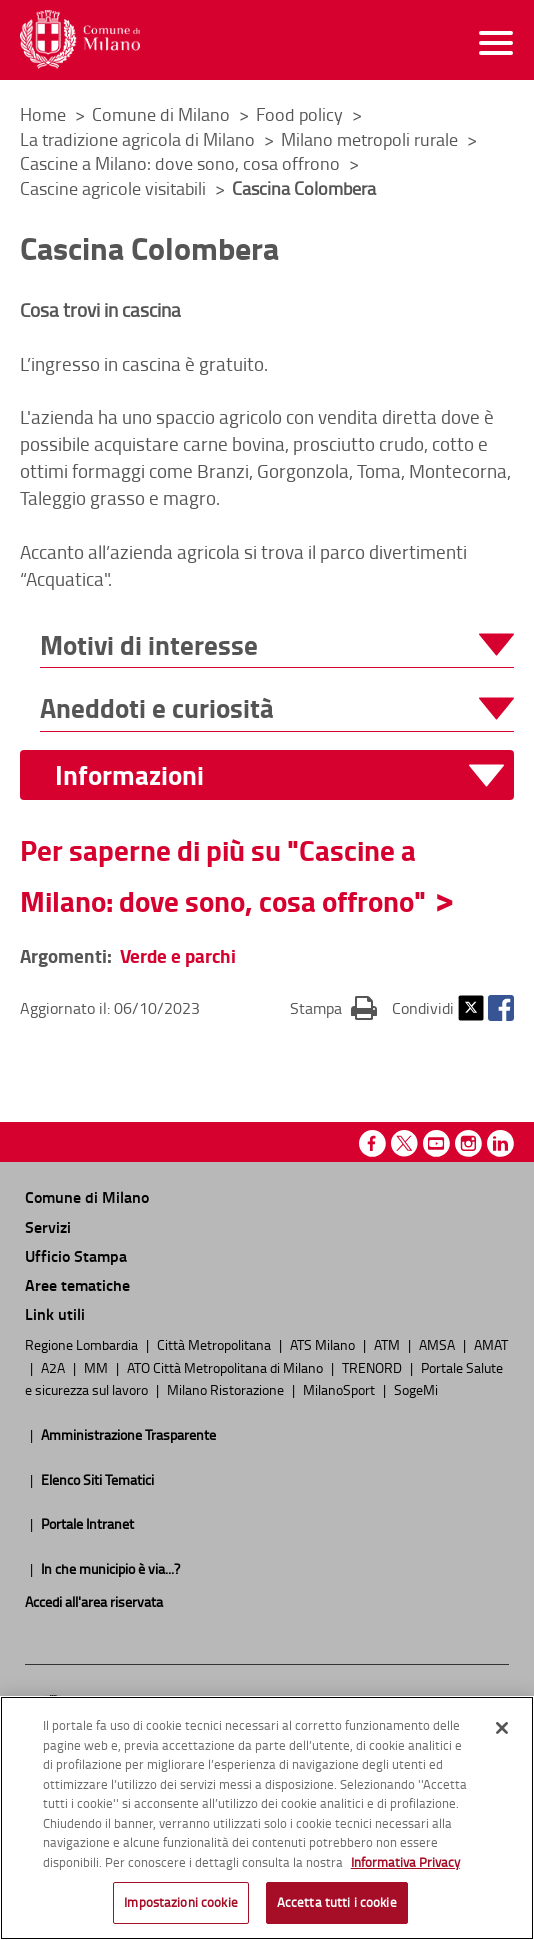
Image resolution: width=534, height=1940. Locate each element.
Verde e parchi (178, 955)
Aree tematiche (77, 1284)
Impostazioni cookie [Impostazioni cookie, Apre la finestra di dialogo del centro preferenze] (180, 1907)
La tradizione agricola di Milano (139, 139)
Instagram (468, 1143)
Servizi (48, 1226)
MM (97, 1367)
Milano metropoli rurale (371, 139)
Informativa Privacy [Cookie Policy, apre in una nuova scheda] (405, 1866)
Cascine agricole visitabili (115, 188)
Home (43, 114)
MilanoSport (340, 1389)
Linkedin (500, 1143)
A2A (54, 1367)
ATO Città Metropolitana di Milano (226, 1367)
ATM (388, 1344)
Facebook (501, 1008)
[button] (277, 645)
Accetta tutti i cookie (337, 1907)
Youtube (436, 1143)
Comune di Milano (163, 114)
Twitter (471, 1008)
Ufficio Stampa (76, 1255)
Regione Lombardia (83, 1344)
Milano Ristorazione (227, 1389)
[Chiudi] (502, 1733)
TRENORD (373, 1367)
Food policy (301, 114)
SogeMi (416, 1389)
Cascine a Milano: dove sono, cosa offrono (182, 163)
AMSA (438, 1344)
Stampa (333, 1007)
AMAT (491, 1344)
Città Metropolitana (215, 1344)
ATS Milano (324, 1344)
